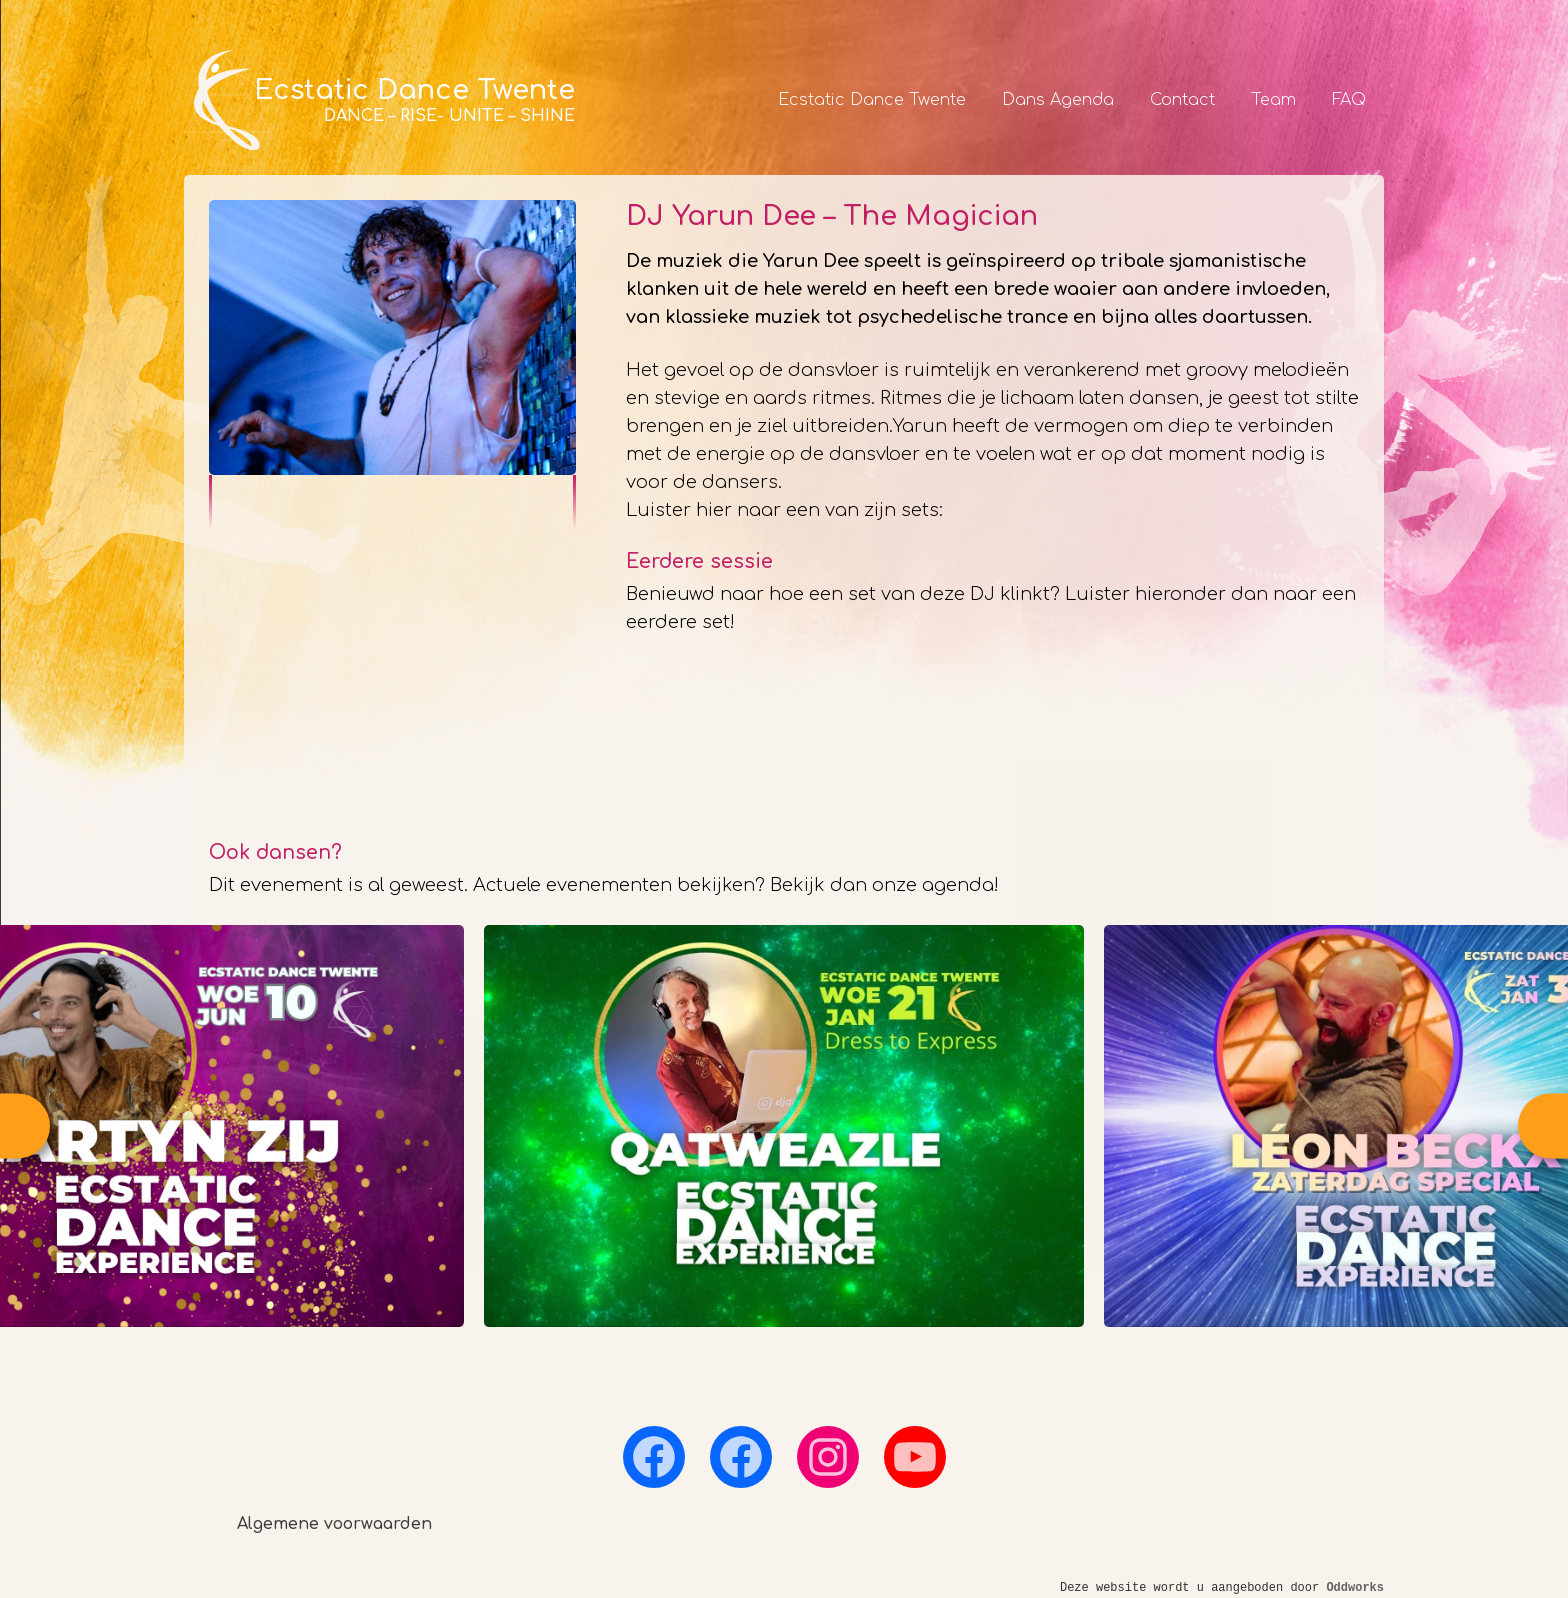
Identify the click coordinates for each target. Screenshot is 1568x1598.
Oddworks (1355, 1587)
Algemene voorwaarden (334, 1524)
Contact (1182, 100)
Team (1273, 100)
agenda (958, 885)
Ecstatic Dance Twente (872, 100)
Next (1543, 1125)
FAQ (1349, 100)
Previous (25, 1125)
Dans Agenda (1058, 100)
